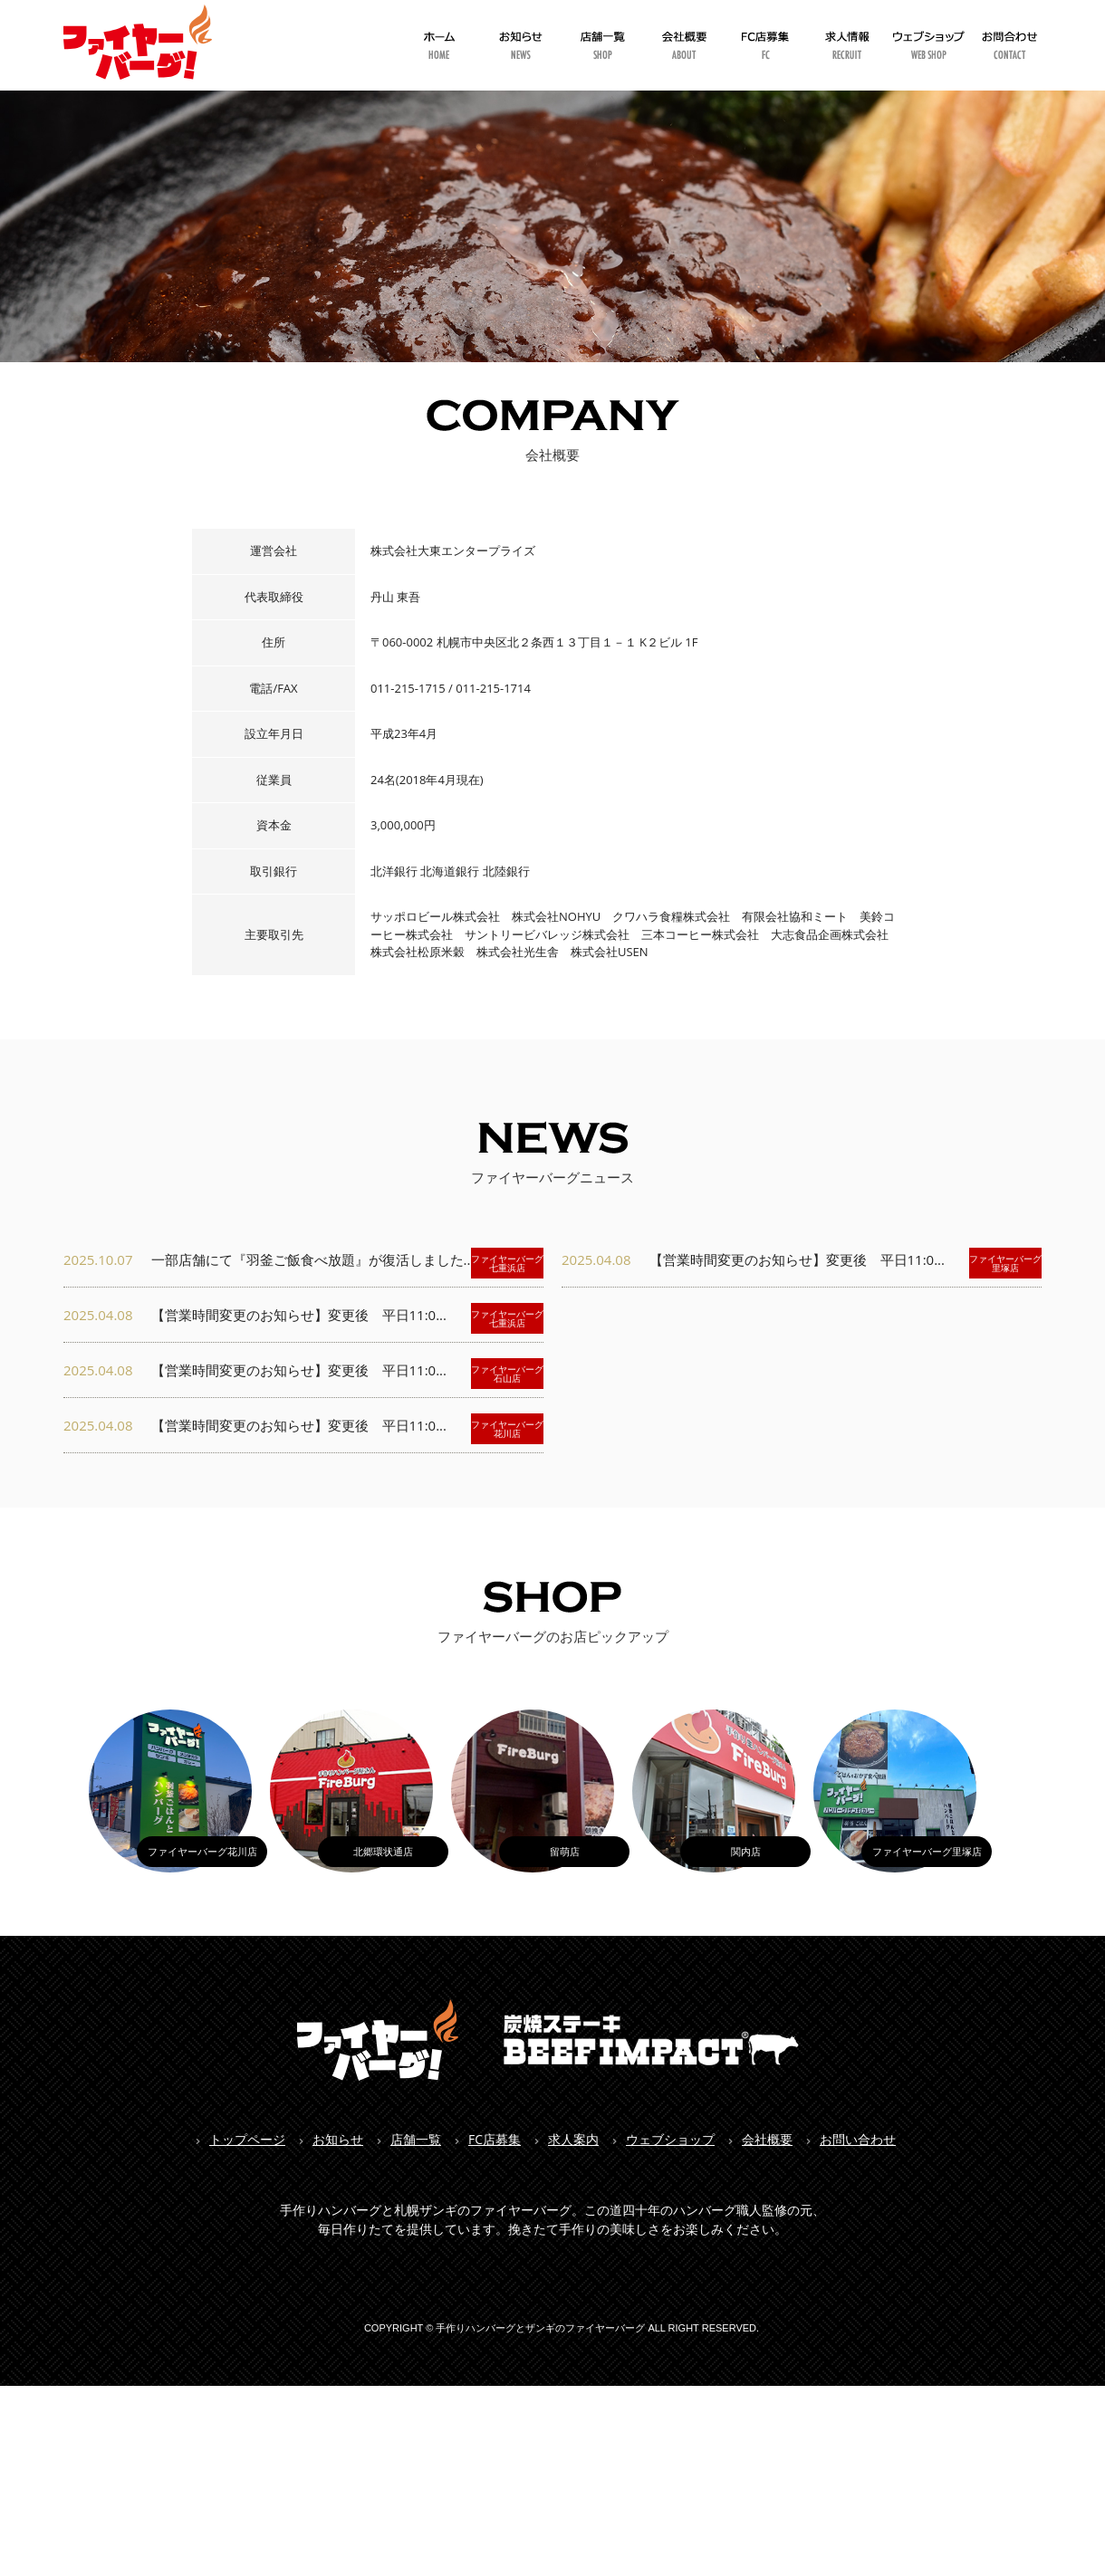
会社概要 (767, 2139)
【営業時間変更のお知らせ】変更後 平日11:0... (303, 1318)
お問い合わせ (858, 2139)
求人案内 (573, 2139)
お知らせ (337, 2139)
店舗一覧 (415, 2139)
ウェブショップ (670, 2139)
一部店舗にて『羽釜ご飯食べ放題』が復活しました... (303, 1263)
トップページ (247, 2139)
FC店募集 (494, 2139)
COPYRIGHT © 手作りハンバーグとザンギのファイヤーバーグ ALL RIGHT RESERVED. (561, 2327)
